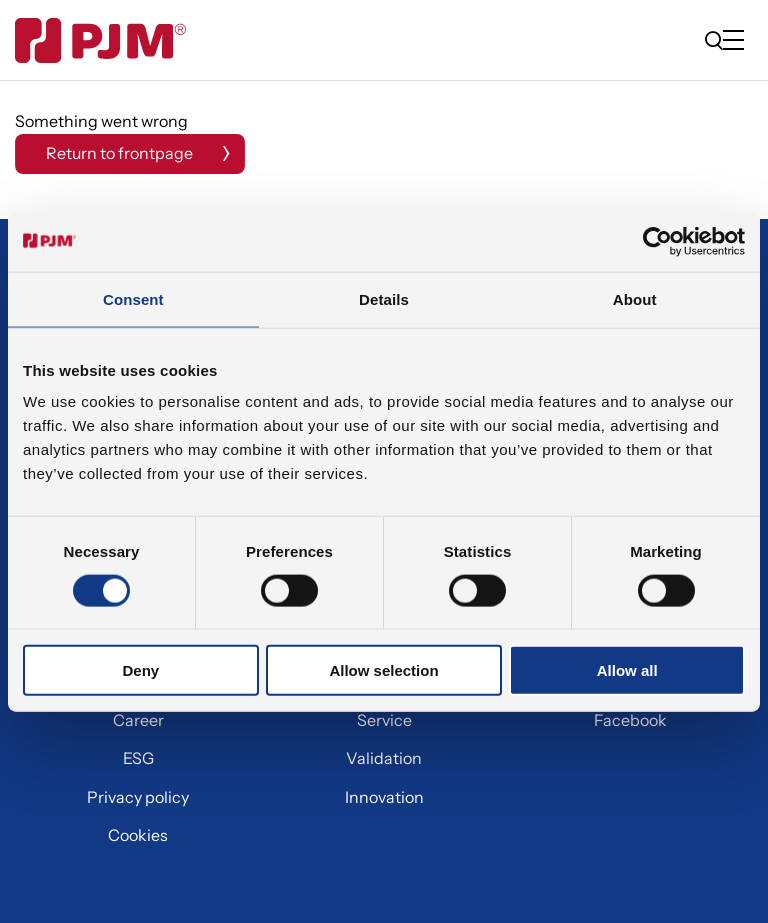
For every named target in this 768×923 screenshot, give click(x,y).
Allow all (627, 670)
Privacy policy (138, 797)
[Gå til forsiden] (100, 40)
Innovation (384, 797)
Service (384, 720)
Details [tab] (384, 298)
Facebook (630, 720)
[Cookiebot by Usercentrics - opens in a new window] (657, 241)
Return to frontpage (119, 153)
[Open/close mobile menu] (738, 41)
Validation (384, 758)
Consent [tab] (133, 298)
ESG (138, 758)
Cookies (138, 835)
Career (138, 720)
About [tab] (635, 298)
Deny (140, 670)
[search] (714, 40)
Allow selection (383, 670)
